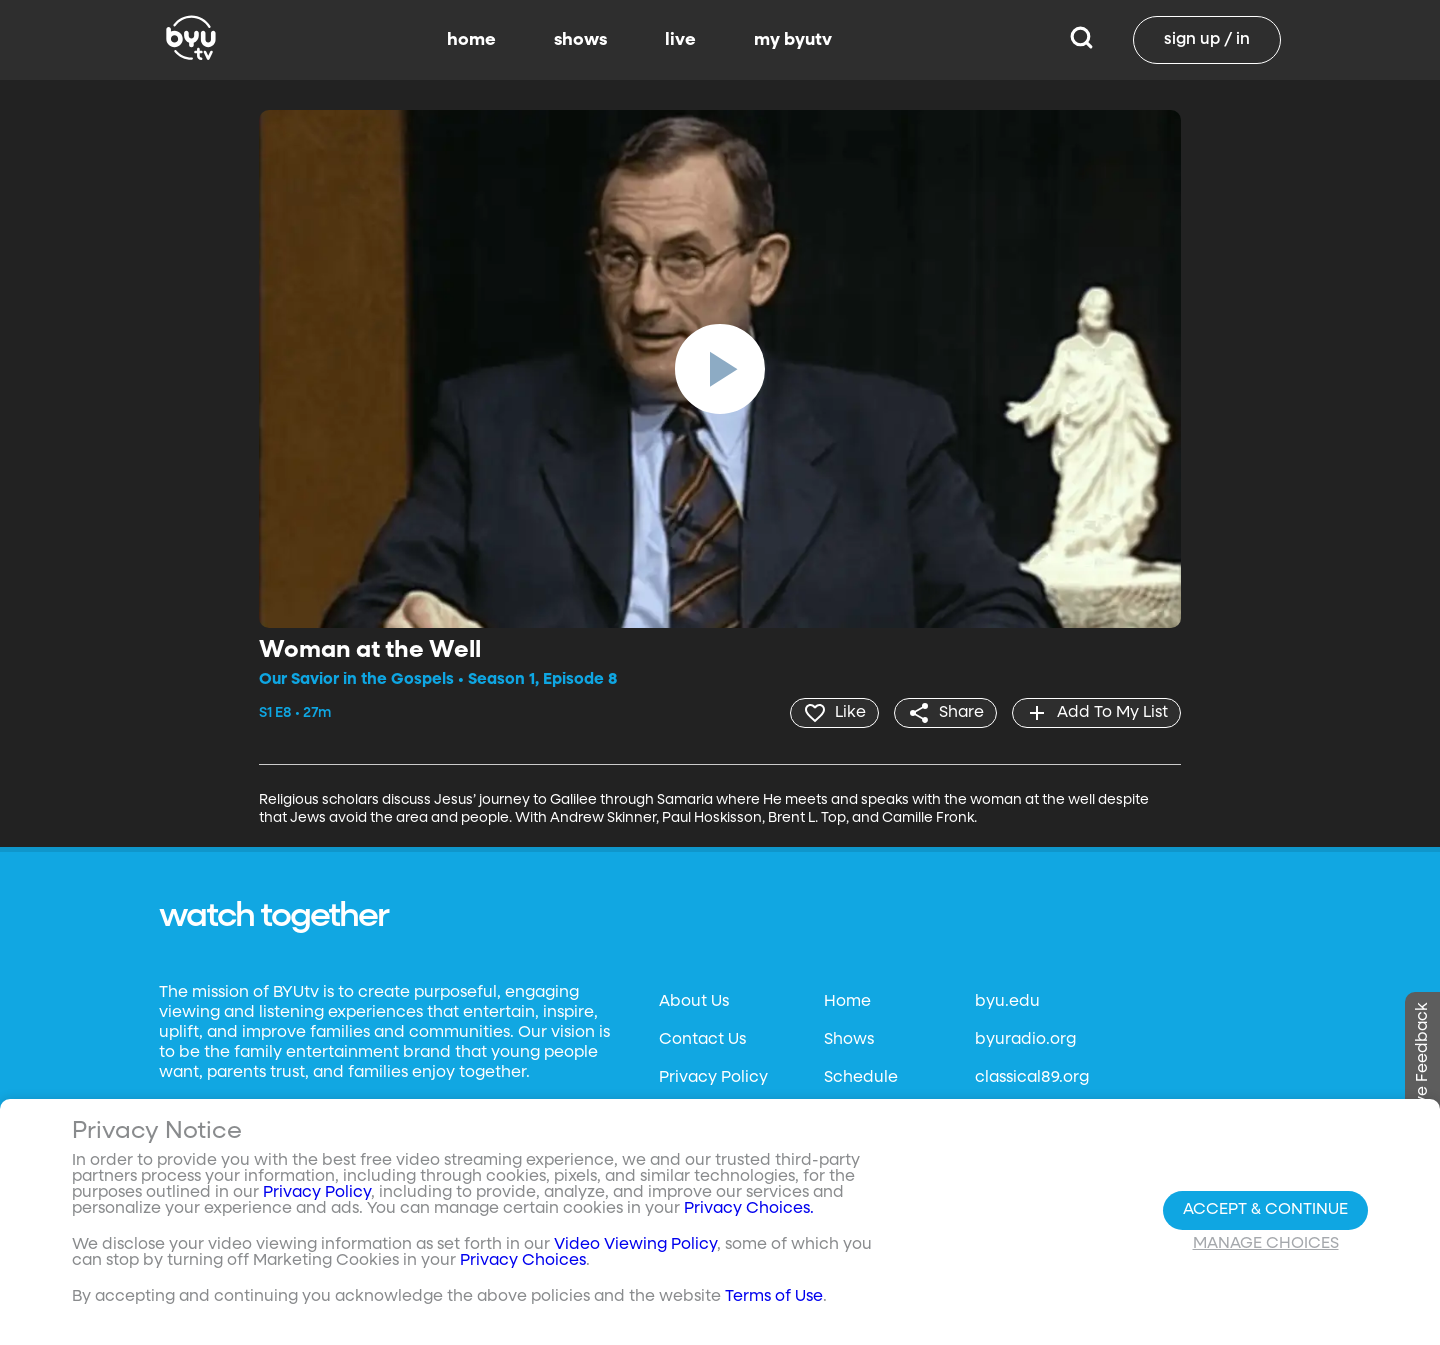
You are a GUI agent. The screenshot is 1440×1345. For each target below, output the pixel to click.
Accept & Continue (1265, 1210)
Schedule (861, 1078)
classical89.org (1032, 1078)
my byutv (793, 40)
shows (580, 40)
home (471, 40)
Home (847, 1002)
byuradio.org (1025, 1040)
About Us (694, 1002)
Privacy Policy (713, 1078)
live (680, 40)
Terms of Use (774, 1297)
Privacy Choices (523, 1261)
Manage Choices (1266, 1244)
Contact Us (702, 1040)
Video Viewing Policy (635, 1245)
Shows (849, 1040)
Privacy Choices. (749, 1209)
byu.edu (1007, 1002)
